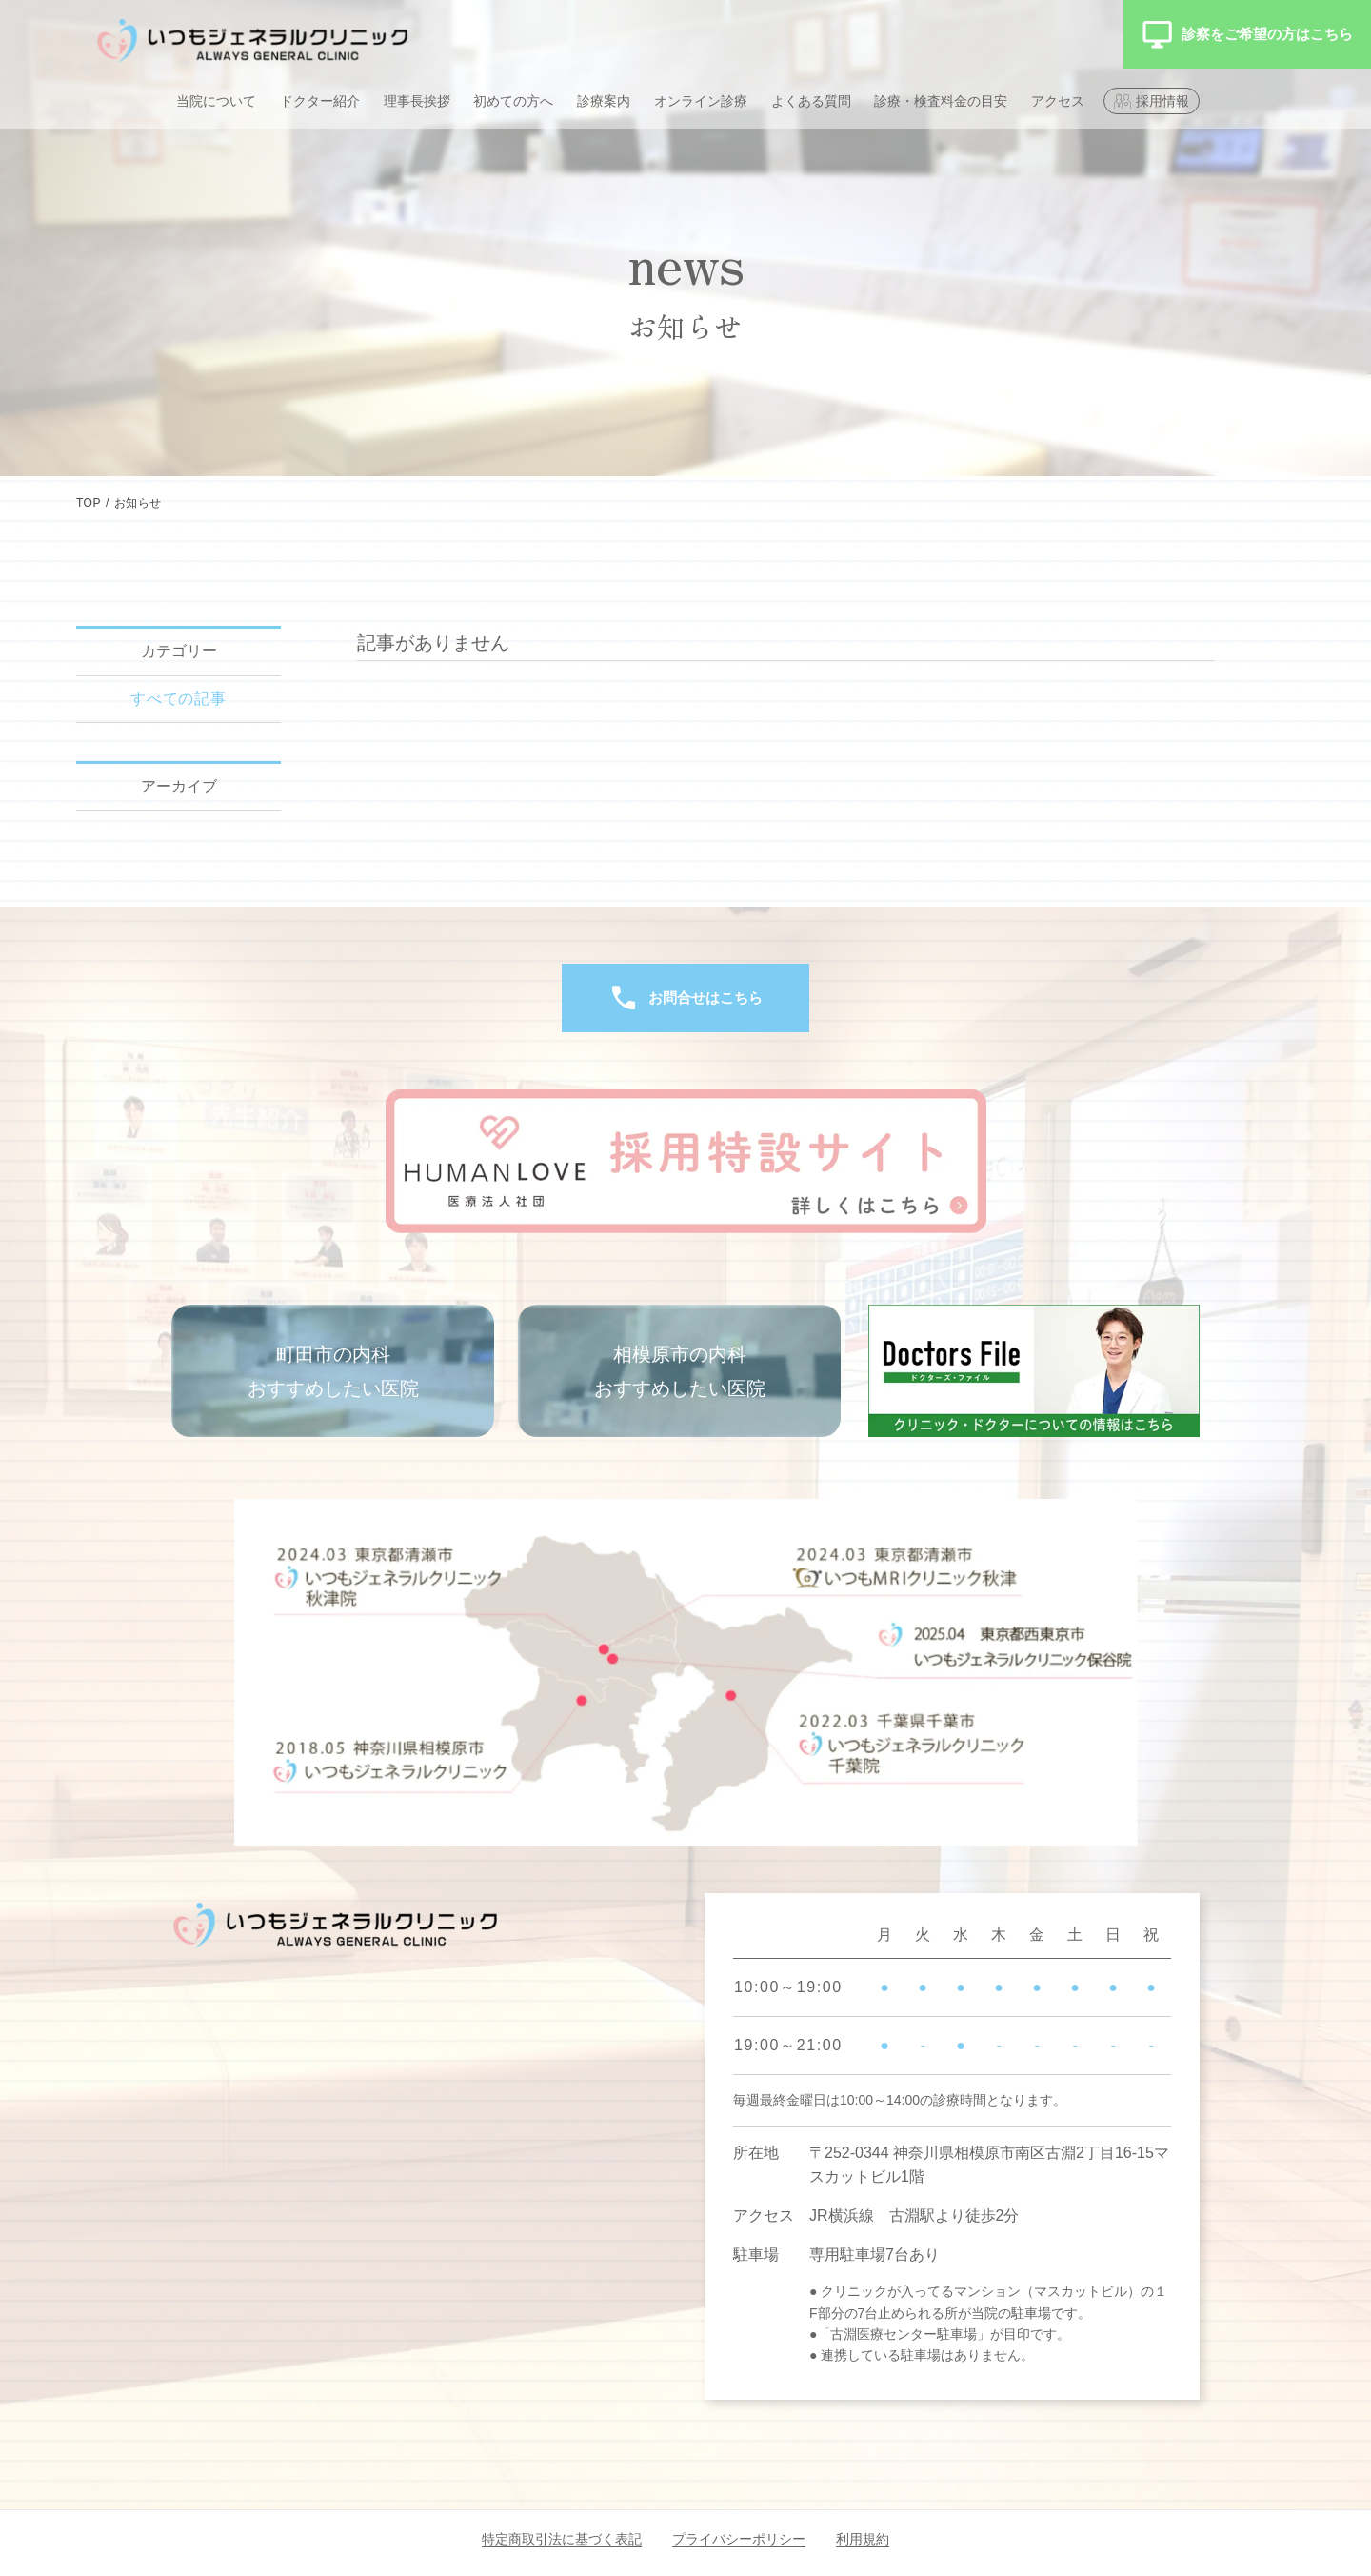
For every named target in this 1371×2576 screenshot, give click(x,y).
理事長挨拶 (417, 101)
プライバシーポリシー (738, 2538)
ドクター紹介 (320, 101)
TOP (88, 502)
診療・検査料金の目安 (940, 101)
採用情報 (1162, 101)
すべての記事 (179, 698)
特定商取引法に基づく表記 (562, 2538)
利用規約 (862, 2538)
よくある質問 (811, 101)
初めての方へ (513, 101)
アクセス (1057, 101)
